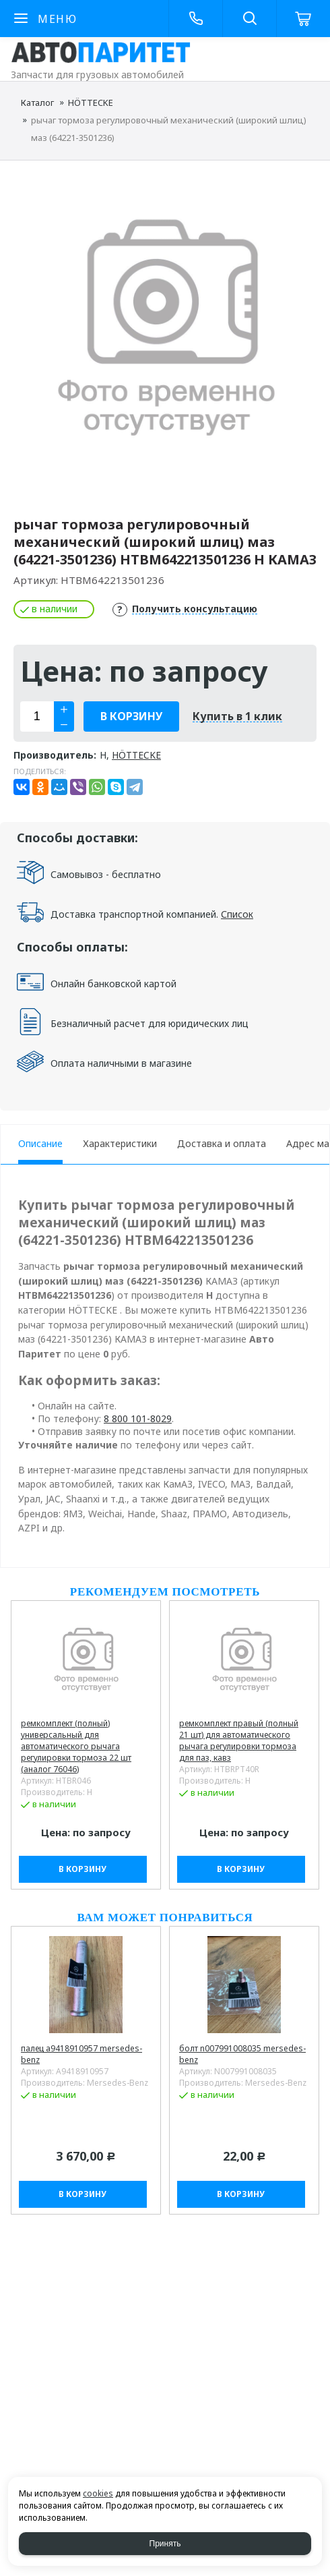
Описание (40, 1143)
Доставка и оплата (221, 1143)
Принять (165, 2543)
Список (237, 914)
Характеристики (120, 1143)
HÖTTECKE (90, 102)
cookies (98, 2493)
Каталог (37, 102)
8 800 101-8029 (138, 1418)
